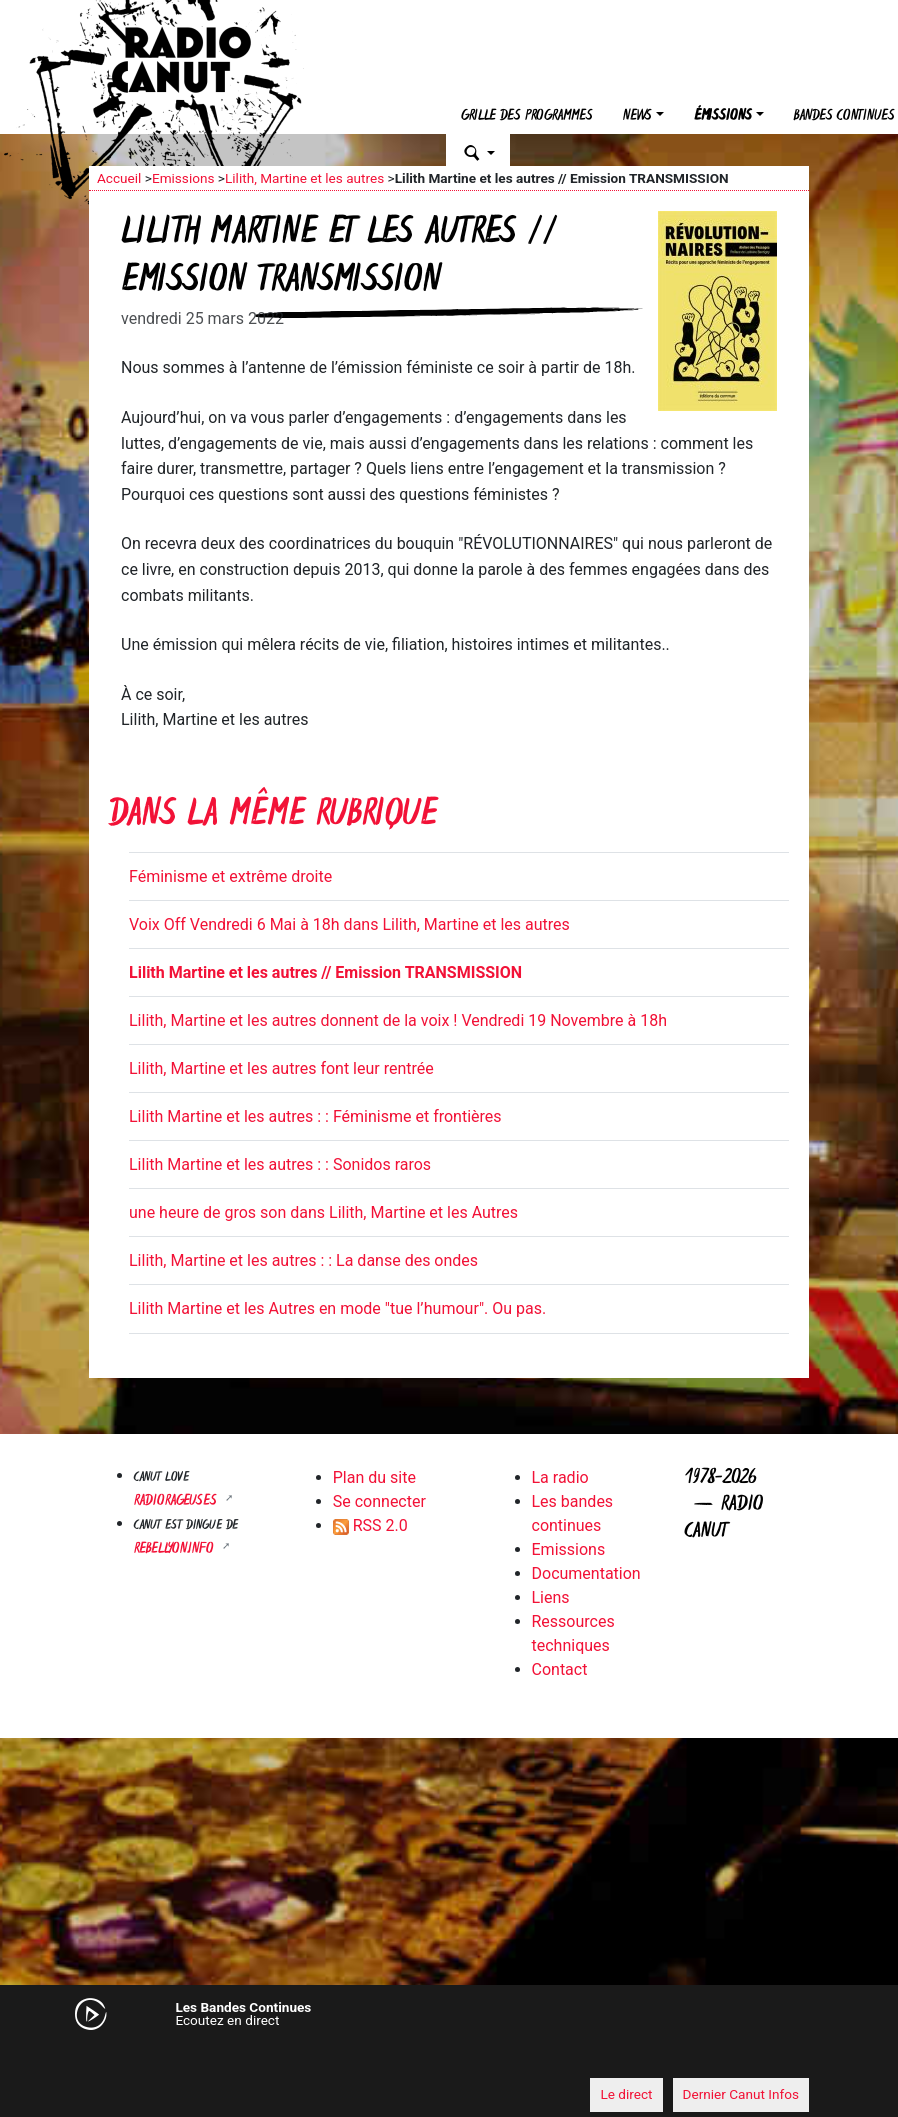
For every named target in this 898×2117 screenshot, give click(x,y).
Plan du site (374, 1477)
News (637, 116)
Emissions (183, 178)
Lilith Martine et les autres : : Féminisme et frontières (315, 1116)
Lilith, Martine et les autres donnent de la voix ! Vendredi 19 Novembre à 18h (398, 1020)
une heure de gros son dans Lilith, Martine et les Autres (323, 1212)
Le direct (626, 2094)
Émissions (723, 116)
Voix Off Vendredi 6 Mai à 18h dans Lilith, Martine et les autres (349, 924)
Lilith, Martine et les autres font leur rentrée (281, 1068)
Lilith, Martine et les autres (304, 178)
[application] (449, 2058)
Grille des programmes (527, 116)
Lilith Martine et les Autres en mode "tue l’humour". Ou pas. (337, 1308)
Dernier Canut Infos (741, 2094)
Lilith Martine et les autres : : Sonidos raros (280, 1164)
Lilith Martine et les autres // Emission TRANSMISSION (325, 972)
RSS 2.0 (370, 1525)
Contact (560, 1669)
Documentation (586, 1573)
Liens (551, 1597)
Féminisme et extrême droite (230, 876)
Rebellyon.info (176, 1549)
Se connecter (379, 1501)
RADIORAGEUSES (177, 1501)
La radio (560, 1477)
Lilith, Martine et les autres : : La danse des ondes (303, 1260)
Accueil (119, 178)
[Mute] (114, 2057)
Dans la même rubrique (273, 816)
